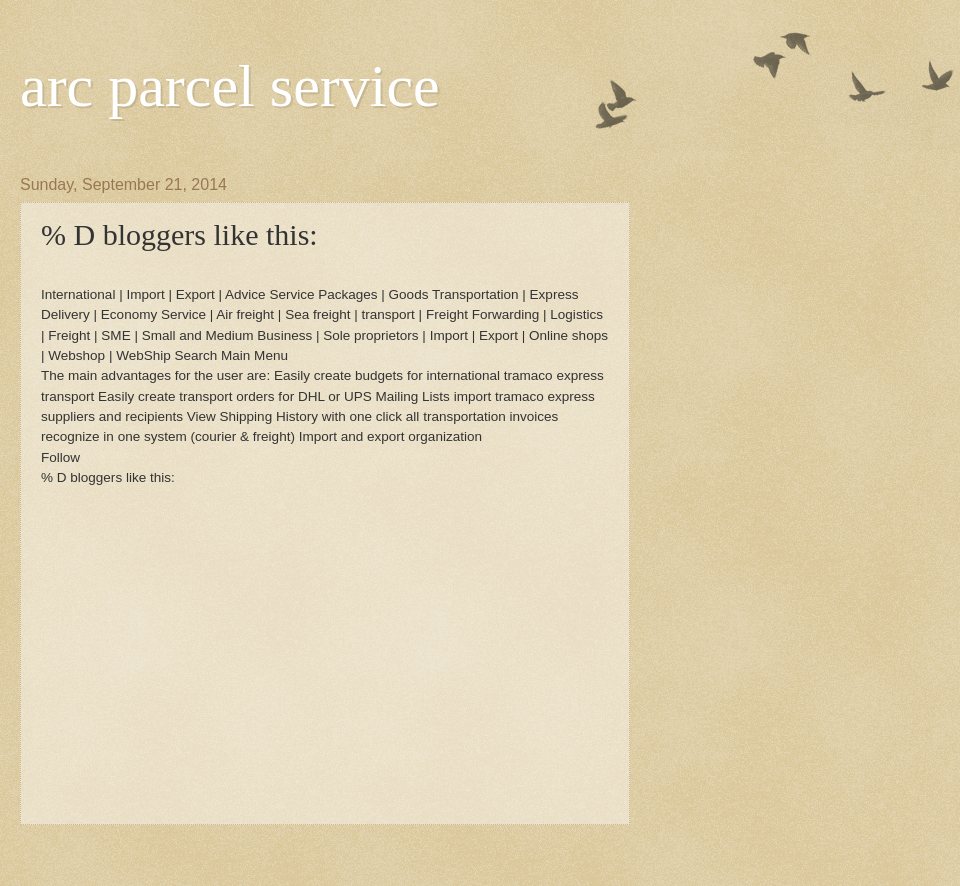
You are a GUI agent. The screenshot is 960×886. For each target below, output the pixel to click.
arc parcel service (230, 86)
